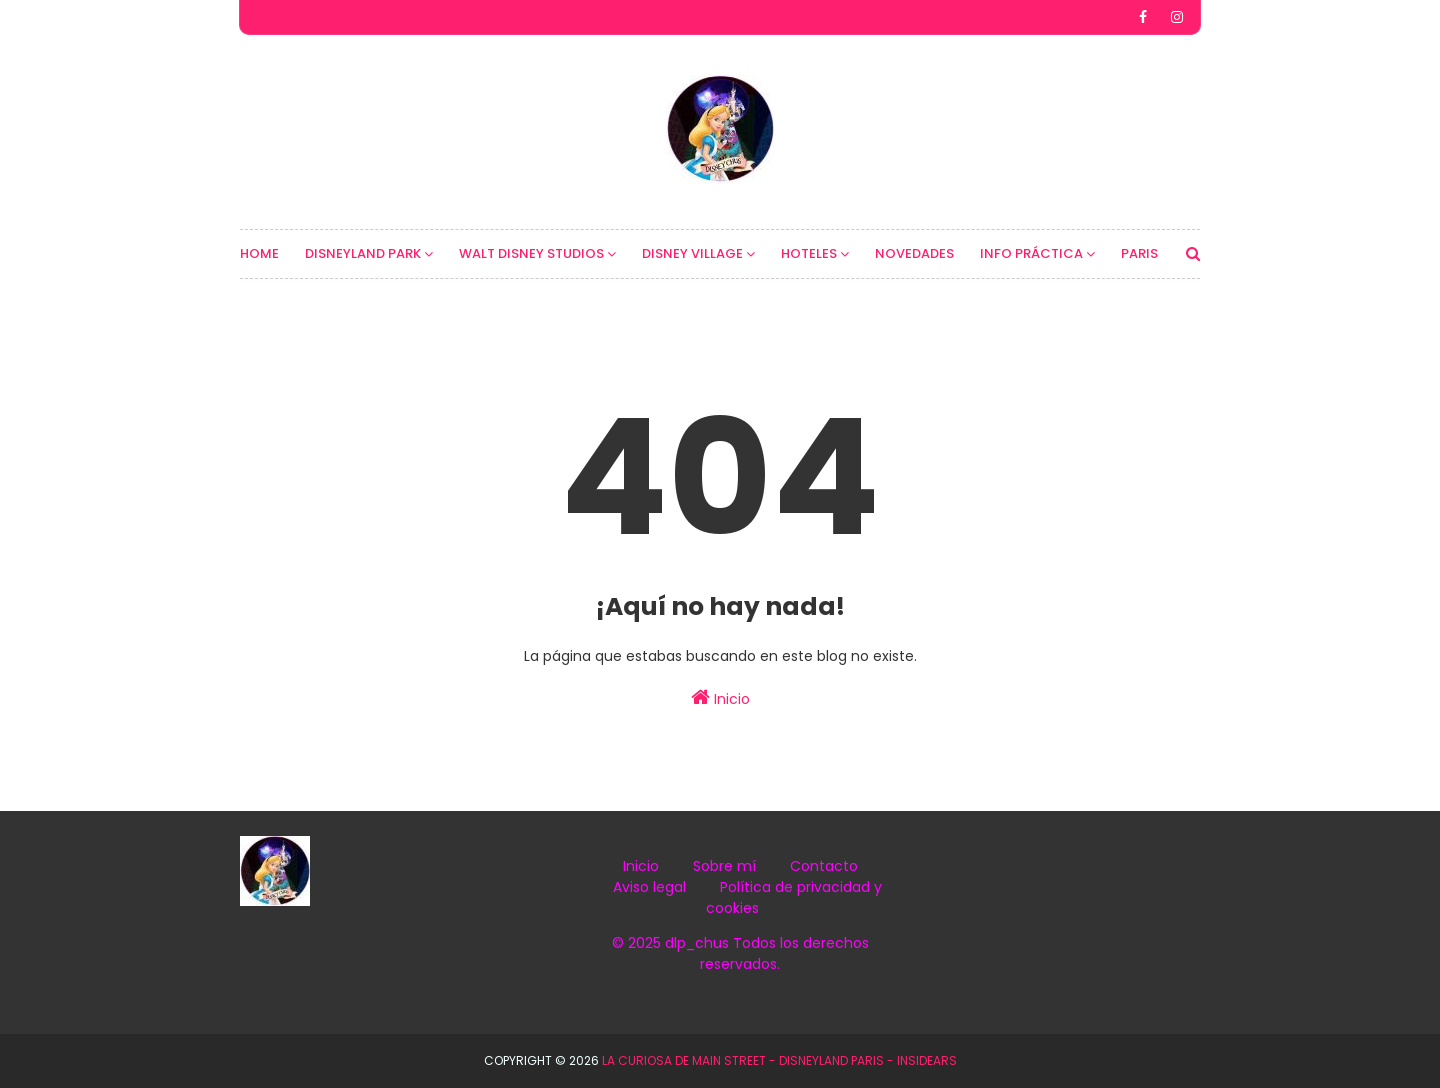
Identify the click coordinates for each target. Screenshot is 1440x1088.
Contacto (824, 866)
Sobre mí (724, 866)
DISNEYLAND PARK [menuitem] (363, 253)
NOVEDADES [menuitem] (914, 253)
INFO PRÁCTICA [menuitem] (1031, 253)
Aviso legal (649, 887)
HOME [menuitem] (259, 253)
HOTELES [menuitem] (809, 253)
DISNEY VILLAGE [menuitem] (692, 253)
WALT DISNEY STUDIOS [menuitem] (531, 253)
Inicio (720, 698)
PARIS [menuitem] (1139, 253)
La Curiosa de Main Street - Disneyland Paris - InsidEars (779, 1060)
